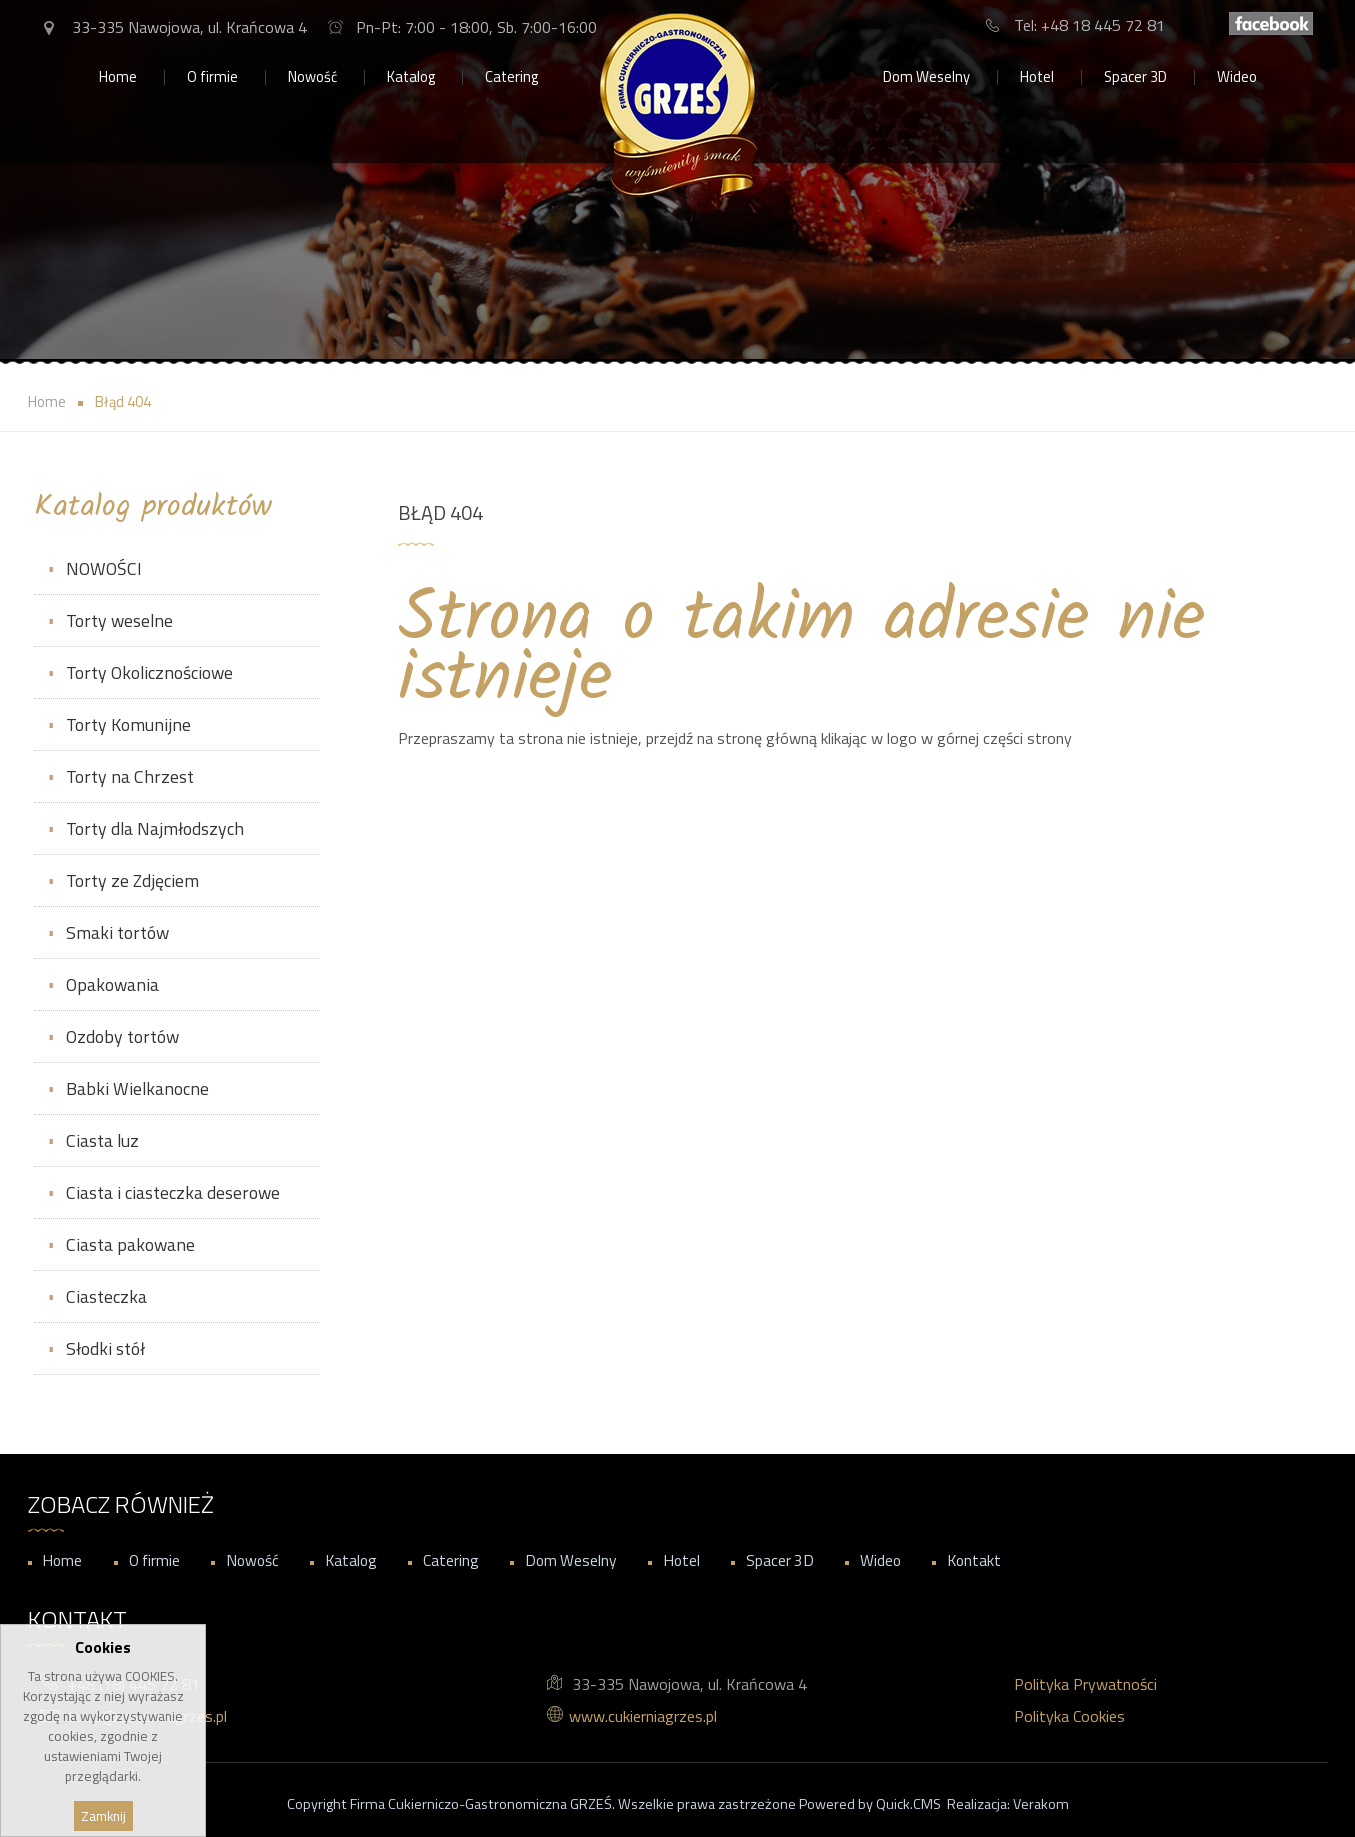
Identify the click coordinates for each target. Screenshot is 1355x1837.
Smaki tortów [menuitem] (117, 932)
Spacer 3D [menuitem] (1135, 76)
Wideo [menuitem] (1237, 76)
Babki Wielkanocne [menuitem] (137, 1088)
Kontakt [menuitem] (974, 1560)
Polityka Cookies (1069, 1716)
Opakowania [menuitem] (112, 984)
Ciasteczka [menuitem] (106, 1296)
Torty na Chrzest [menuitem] (130, 776)
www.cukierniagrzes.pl (643, 1716)
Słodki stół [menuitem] (105, 1348)
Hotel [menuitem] (1037, 76)
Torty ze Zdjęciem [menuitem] (132, 880)
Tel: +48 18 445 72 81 (1089, 25)
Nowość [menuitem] (312, 76)
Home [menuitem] (118, 76)
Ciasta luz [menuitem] (102, 1140)
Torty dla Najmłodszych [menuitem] (155, 828)
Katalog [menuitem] (411, 76)
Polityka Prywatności (1085, 1684)
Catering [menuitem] (511, 76)
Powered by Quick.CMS (870, 1804)
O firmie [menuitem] (212, 76)
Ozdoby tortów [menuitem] (122, 1036)
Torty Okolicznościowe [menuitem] (149, 672)
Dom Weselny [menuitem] (926, 76)
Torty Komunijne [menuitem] (128, 724)
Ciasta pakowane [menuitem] (130, 1244)
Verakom (1041, 1804)
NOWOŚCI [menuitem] (104, 568)
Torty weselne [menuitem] (119, 620)
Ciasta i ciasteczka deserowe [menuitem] (173, 1192)
